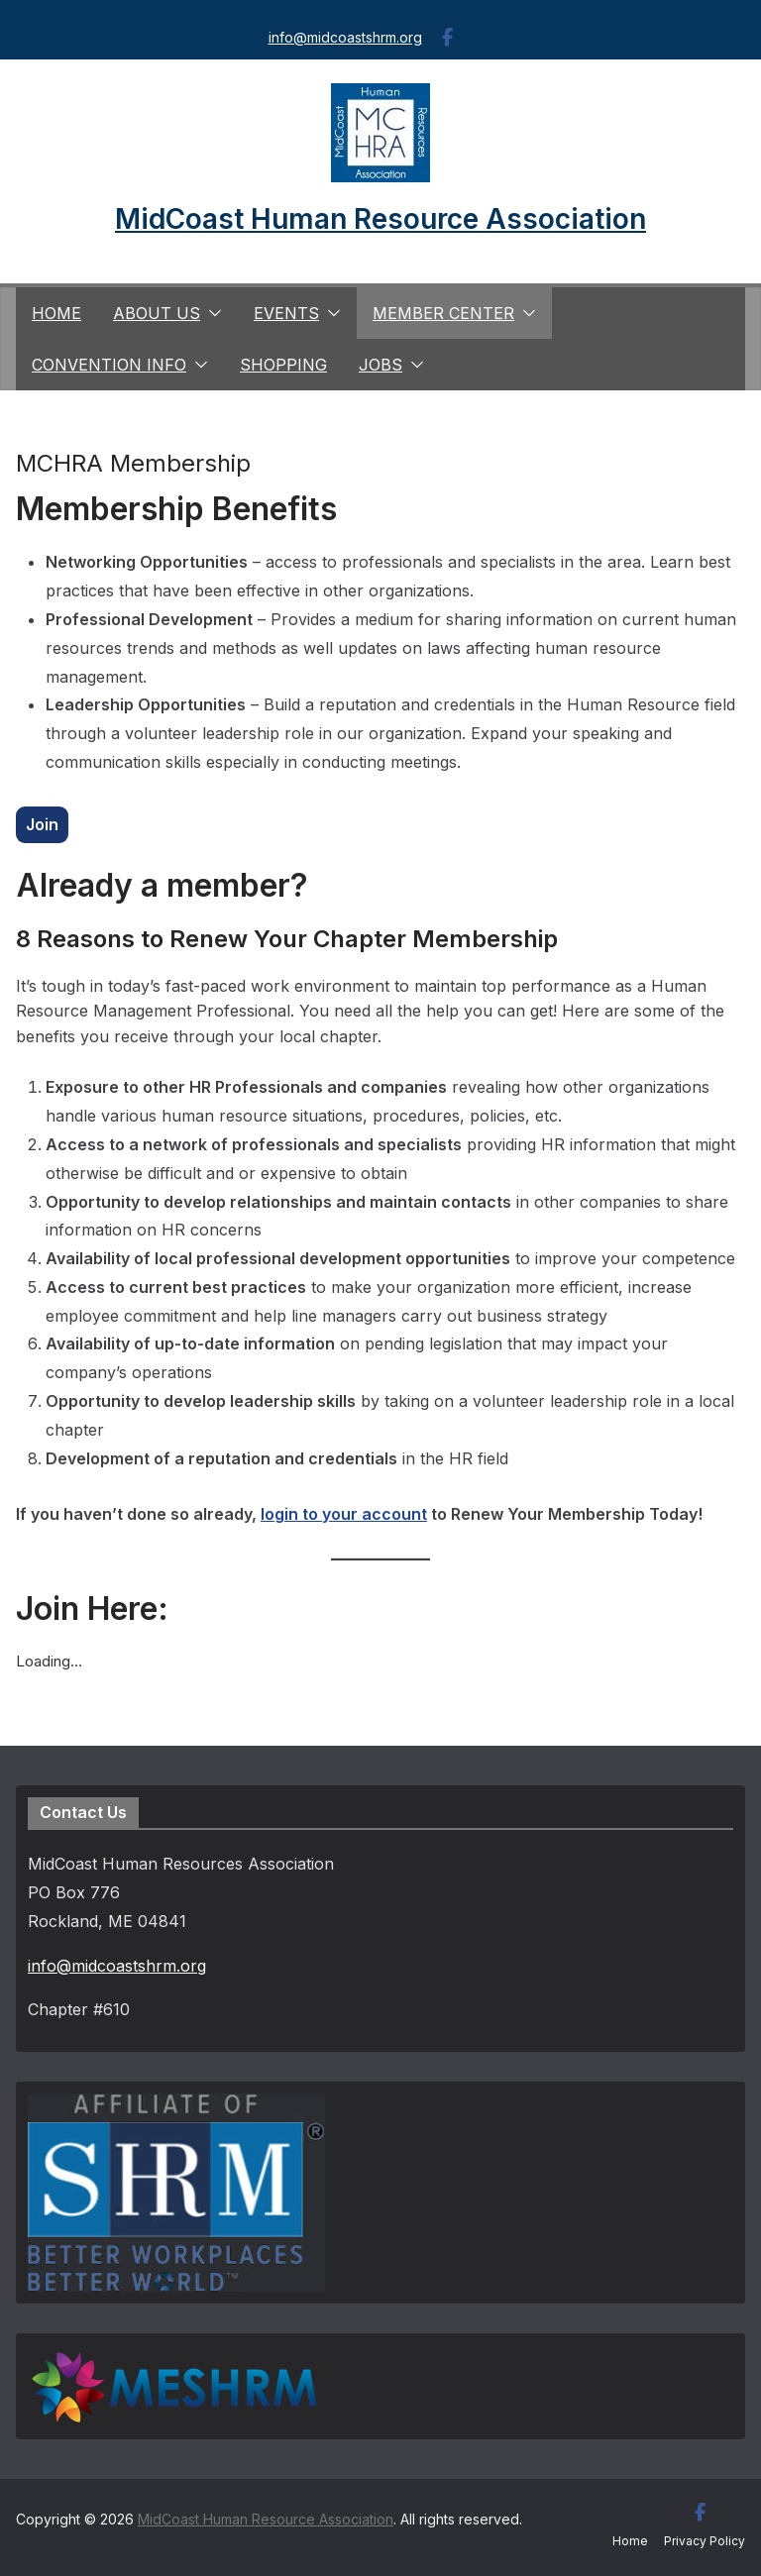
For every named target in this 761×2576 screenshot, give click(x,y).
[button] (211, 313)
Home (56, 313)
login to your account (344, 1514)
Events (286, 313)
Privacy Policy (704, 2540)
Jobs (380, 365)
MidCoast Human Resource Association (380, 219)
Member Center (443, 313)
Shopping (283, 365)
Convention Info (109, 365)
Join (42, 824)
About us (156, 313)
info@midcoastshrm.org (345, 37)
